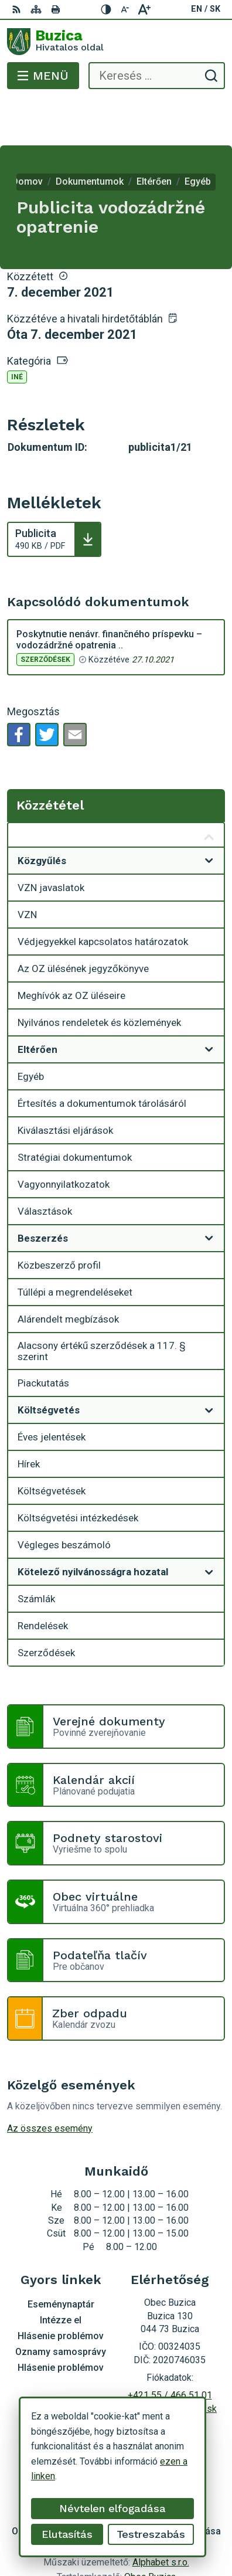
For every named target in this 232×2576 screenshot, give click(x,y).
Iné (17, 330)
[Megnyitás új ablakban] (209, 813)
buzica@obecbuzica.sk (169, 2361)
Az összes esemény (50, 2081)
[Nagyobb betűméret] (144, 9)
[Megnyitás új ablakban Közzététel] (209, 791)
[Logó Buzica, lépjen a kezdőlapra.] (116, 41)
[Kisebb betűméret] (125, 9)
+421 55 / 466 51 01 (170, 2348)
